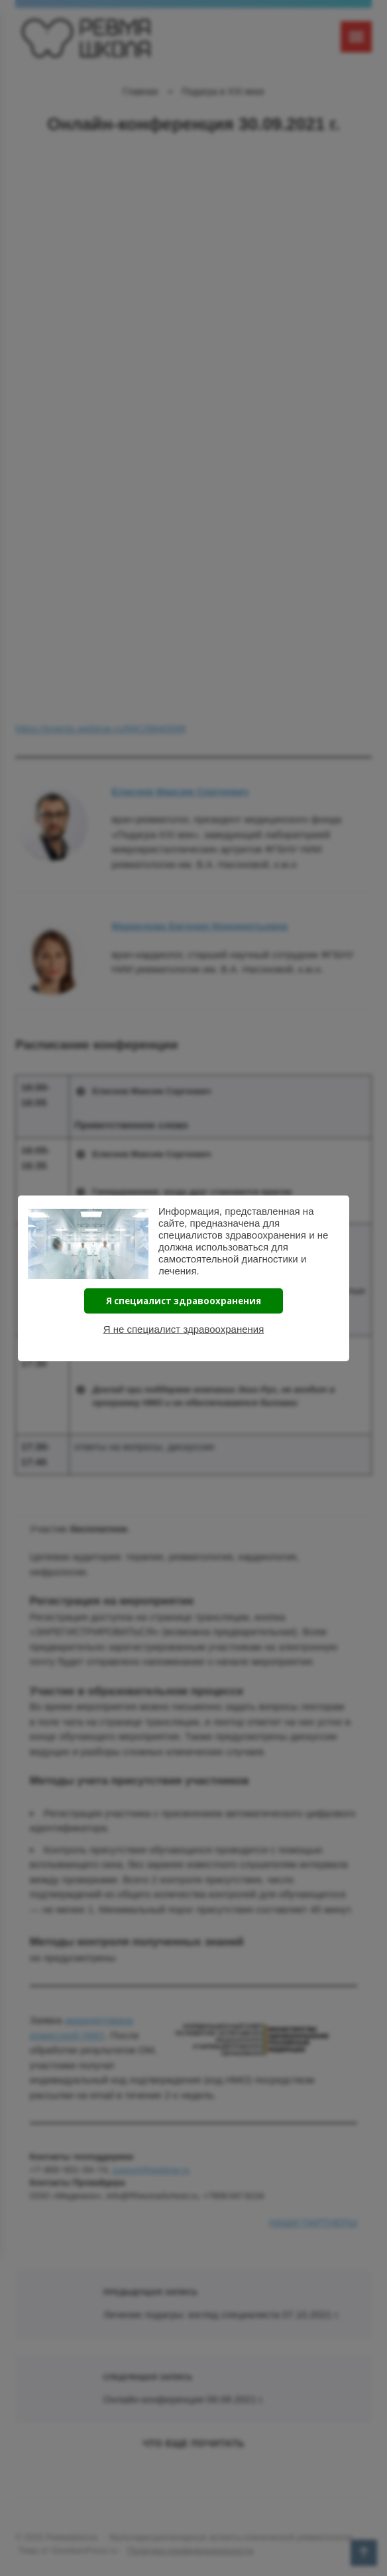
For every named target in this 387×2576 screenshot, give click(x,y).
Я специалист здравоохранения (183, 1301)
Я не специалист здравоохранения (183, 1329)
